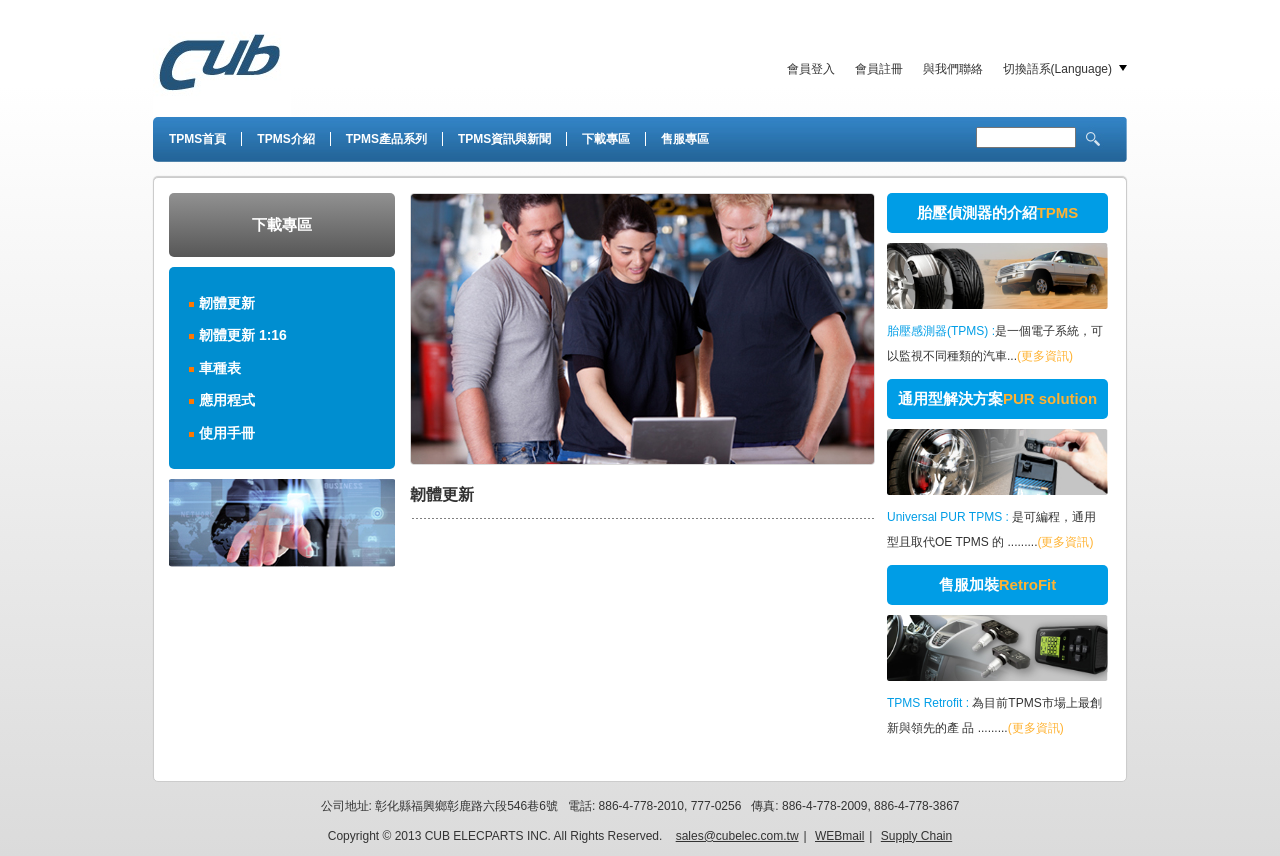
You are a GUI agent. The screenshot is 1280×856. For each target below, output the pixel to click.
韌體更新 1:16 (243, 335)
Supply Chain (916, 836)
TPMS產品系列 (386, 139)
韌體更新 (227, 303)
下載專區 (606, 139)
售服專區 (685, 139)
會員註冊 (879, 69)
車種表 (220, 368)
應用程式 (227, 400)
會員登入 (811, 69)
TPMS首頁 (197, 139)
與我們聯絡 (953, 69)
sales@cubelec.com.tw (737, 836)
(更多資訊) (1045, 356)
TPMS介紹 (285, 139)
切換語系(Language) (1057, 69)
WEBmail (839, 836)
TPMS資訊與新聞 (504, 139)
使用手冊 (227, 433)
